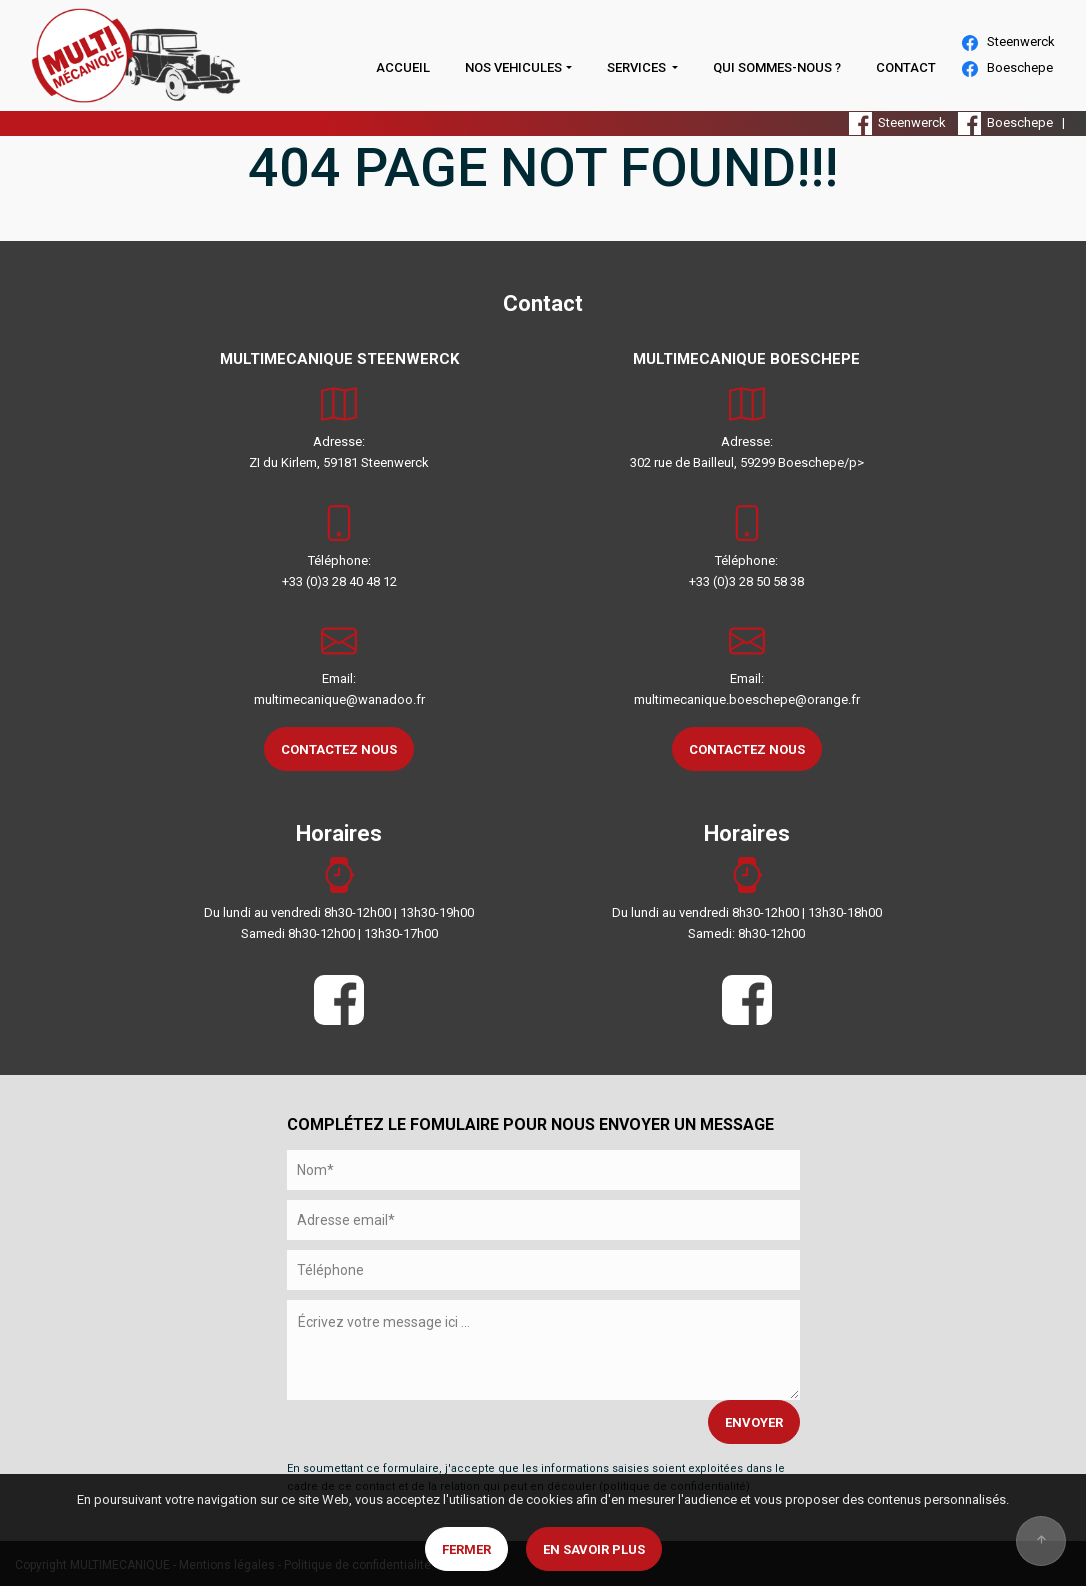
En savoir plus (594, 1549)
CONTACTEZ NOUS (339, 749)
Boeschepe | (1014, 122)
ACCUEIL (403, 67)
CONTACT (906, 67)
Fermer (466, 1549)
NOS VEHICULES (513, 67)
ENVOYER (754, 1422)
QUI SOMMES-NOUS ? (777, 67)
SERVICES (638, 67)
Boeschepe (1007, 68)
